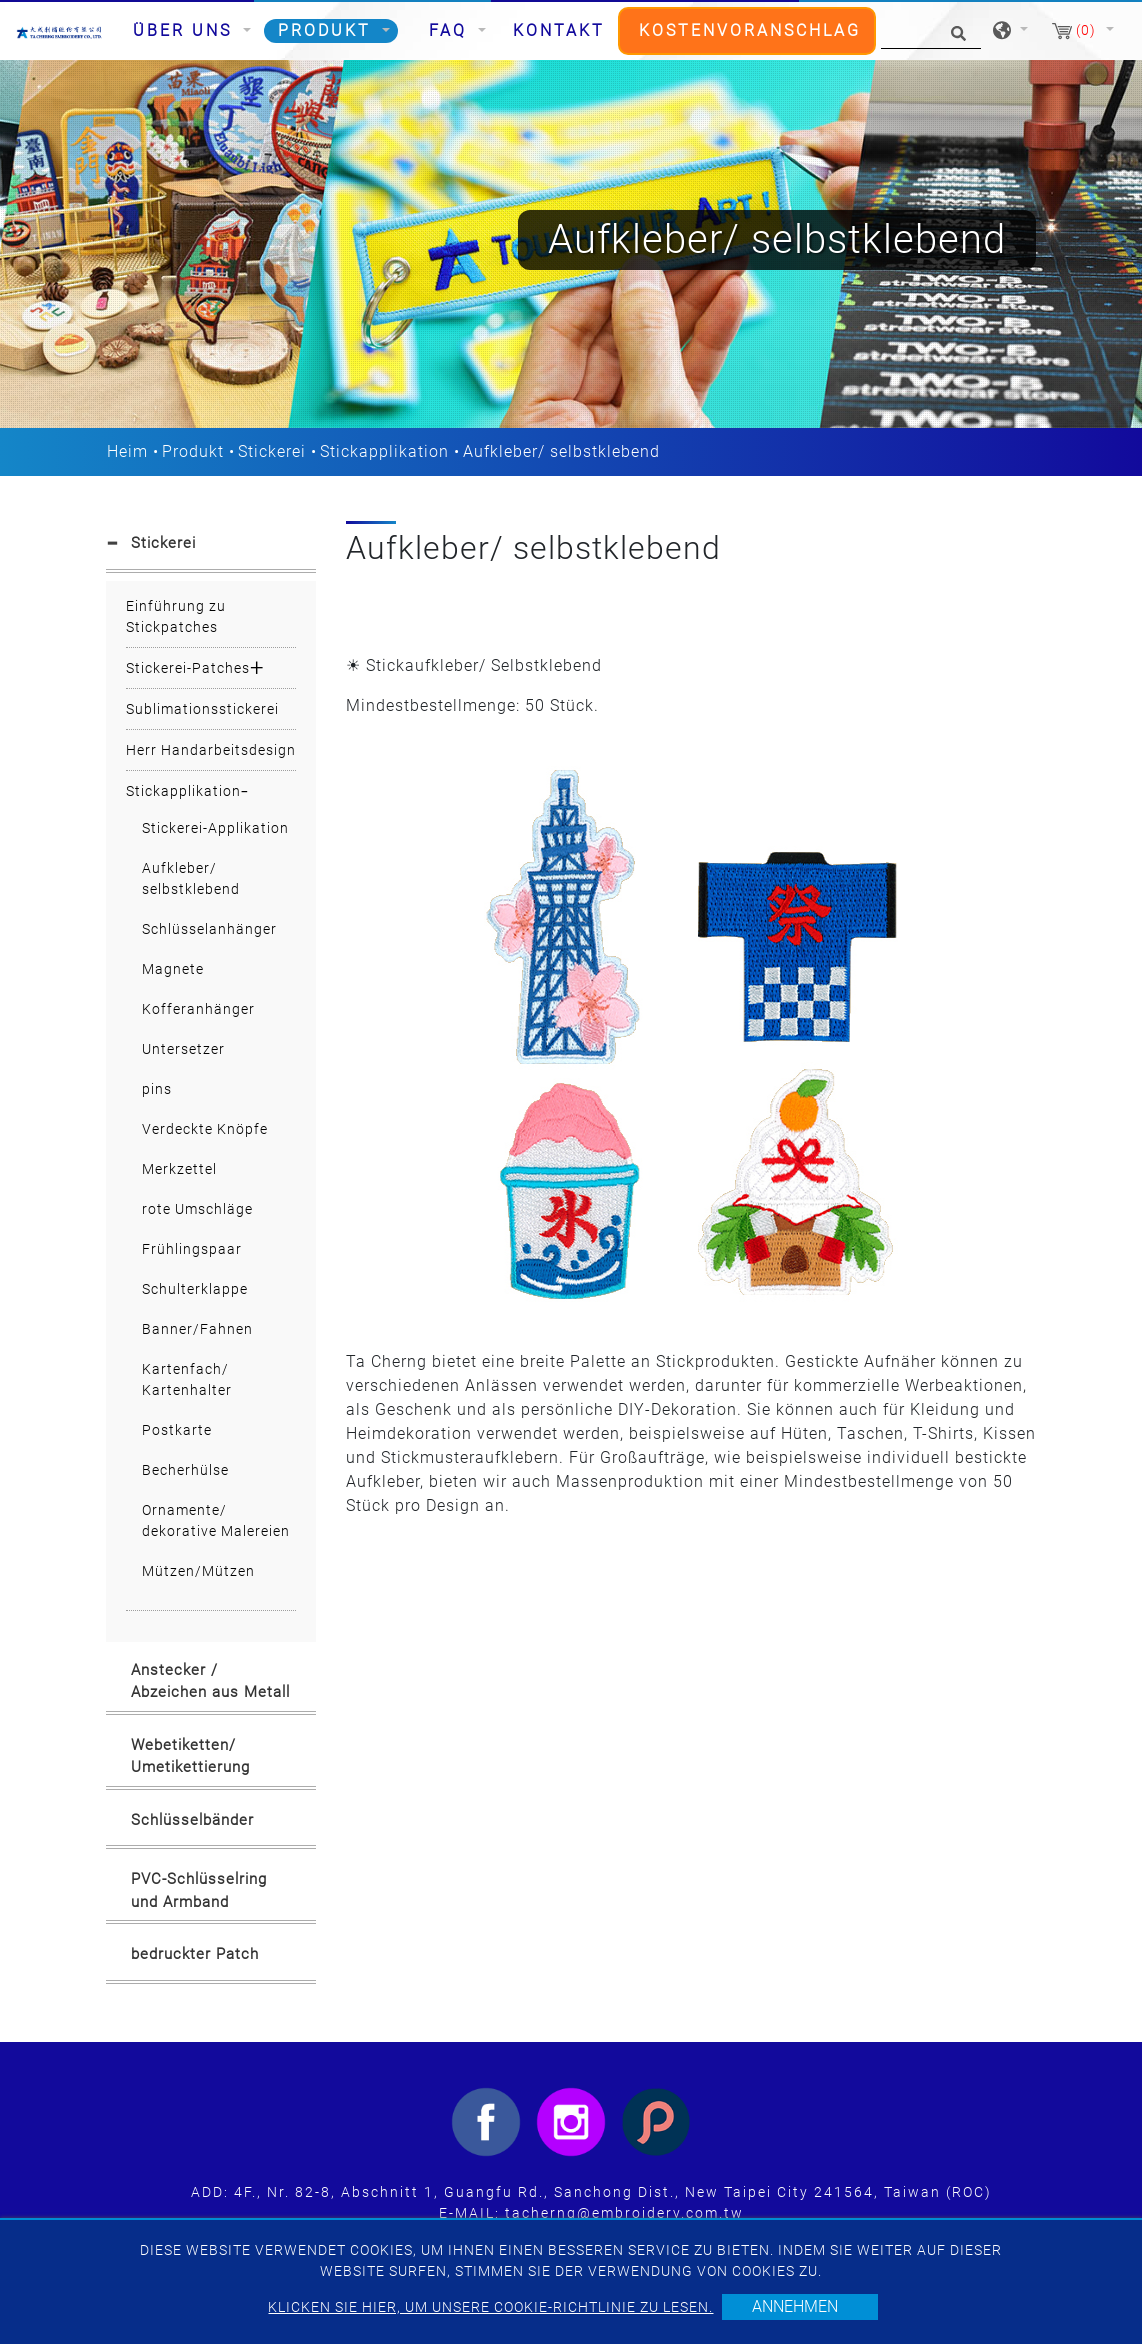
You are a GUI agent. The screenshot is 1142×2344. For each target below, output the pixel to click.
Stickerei (272, 451)
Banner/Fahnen (197, 1329)
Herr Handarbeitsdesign (211, 750)
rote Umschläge (197, 1209)
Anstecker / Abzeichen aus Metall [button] (210, 1681)
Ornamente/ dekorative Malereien (216, 1520)
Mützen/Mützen (198, 1571)
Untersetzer (183, 1049)
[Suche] (931, 31)
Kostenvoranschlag (750, 30)
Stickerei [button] (163, 543)
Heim (127, 451)
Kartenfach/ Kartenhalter (187, 1379)
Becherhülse (185, 1470)
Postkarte (177, 1430)
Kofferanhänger (198, 1009)
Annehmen (795, 2306)
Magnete (173, 969)
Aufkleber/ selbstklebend (191, 878)
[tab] (211, 547)
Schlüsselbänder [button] (192, 1820)
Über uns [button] (186, 30)
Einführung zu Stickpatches (176, 616)
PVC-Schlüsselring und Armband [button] (199, 1890)
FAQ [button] (451, 30)
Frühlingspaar (192, 1249)
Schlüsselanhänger (209, 929)
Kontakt (559, 30)
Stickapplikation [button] (183, 791)
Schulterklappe (195, 1289)
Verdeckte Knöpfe (205, 1129)
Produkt (193, 451)
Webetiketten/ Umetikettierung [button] (190, 1756)
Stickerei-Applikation (215, 828)
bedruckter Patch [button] (195, 1954)
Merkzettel (179, 1169)
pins (157, 1089)
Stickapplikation (384, 451)
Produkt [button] (328, 30)
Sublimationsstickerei (202, 709)
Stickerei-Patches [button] (188, 668)
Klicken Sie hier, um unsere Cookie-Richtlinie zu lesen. (490, 2307)
